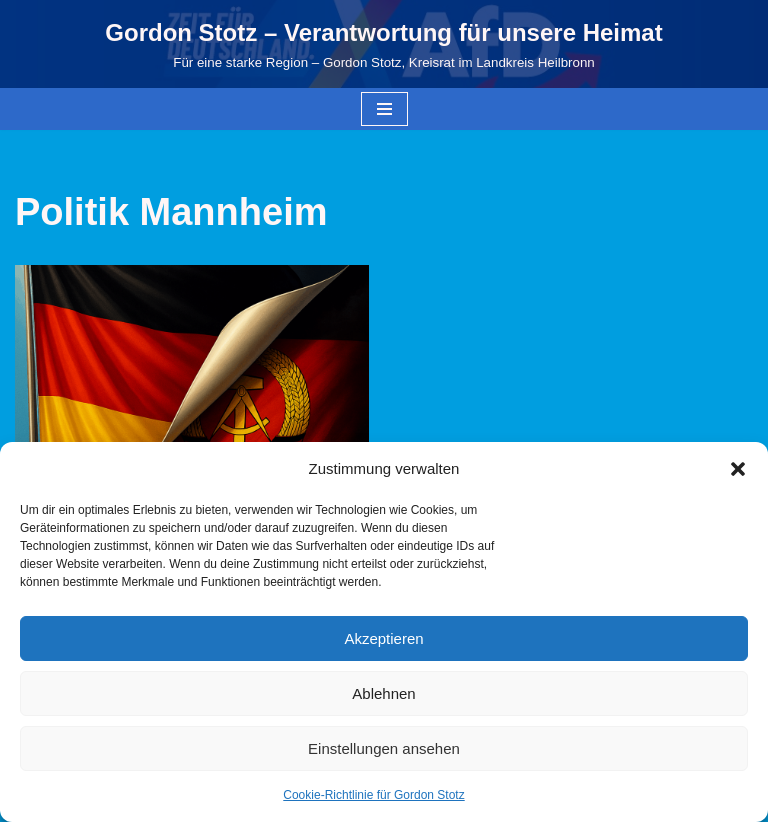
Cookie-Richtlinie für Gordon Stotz (373, 795)
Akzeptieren (383, 638)
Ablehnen (383, 693)
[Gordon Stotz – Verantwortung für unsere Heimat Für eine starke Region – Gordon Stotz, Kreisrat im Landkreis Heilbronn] (383, 44)
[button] (738, 469)
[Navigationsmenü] (384, 109)
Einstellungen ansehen (384, 748)
